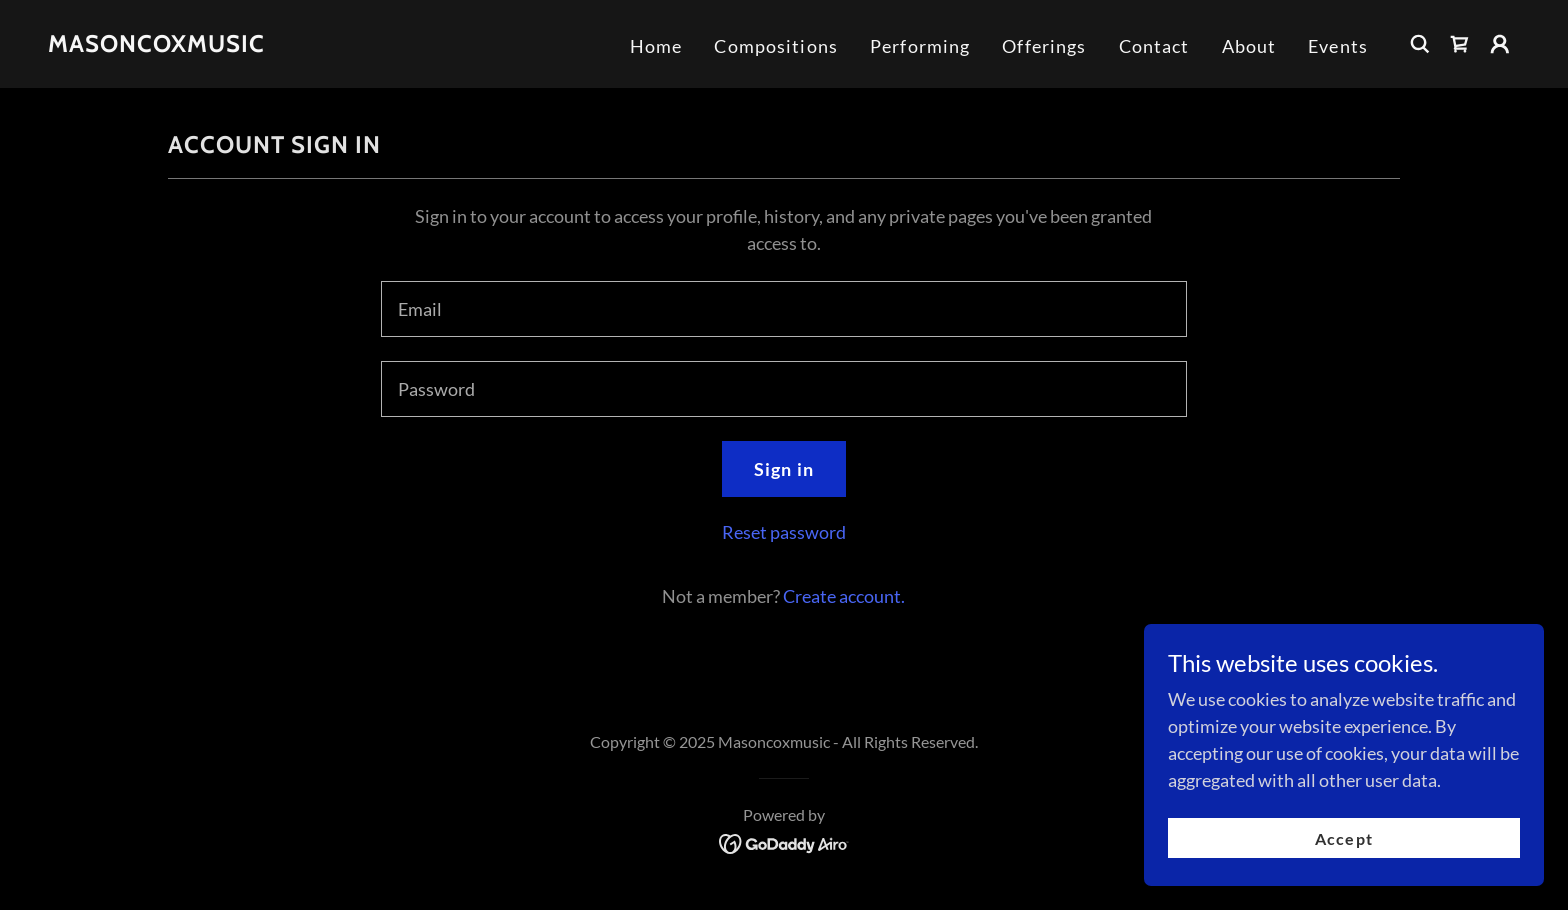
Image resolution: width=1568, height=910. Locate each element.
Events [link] (1338, 46)
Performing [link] (920, 46)
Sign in (784, 469)
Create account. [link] (844, 596)
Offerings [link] (1044, 46)
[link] (156, 45)
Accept (1343, 838)
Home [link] (656, 46)
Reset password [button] (784, 532)
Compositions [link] (776, 46)
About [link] (1249, 46)
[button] (1500, 44)
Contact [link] (1154, 46)
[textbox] (783, 309)
